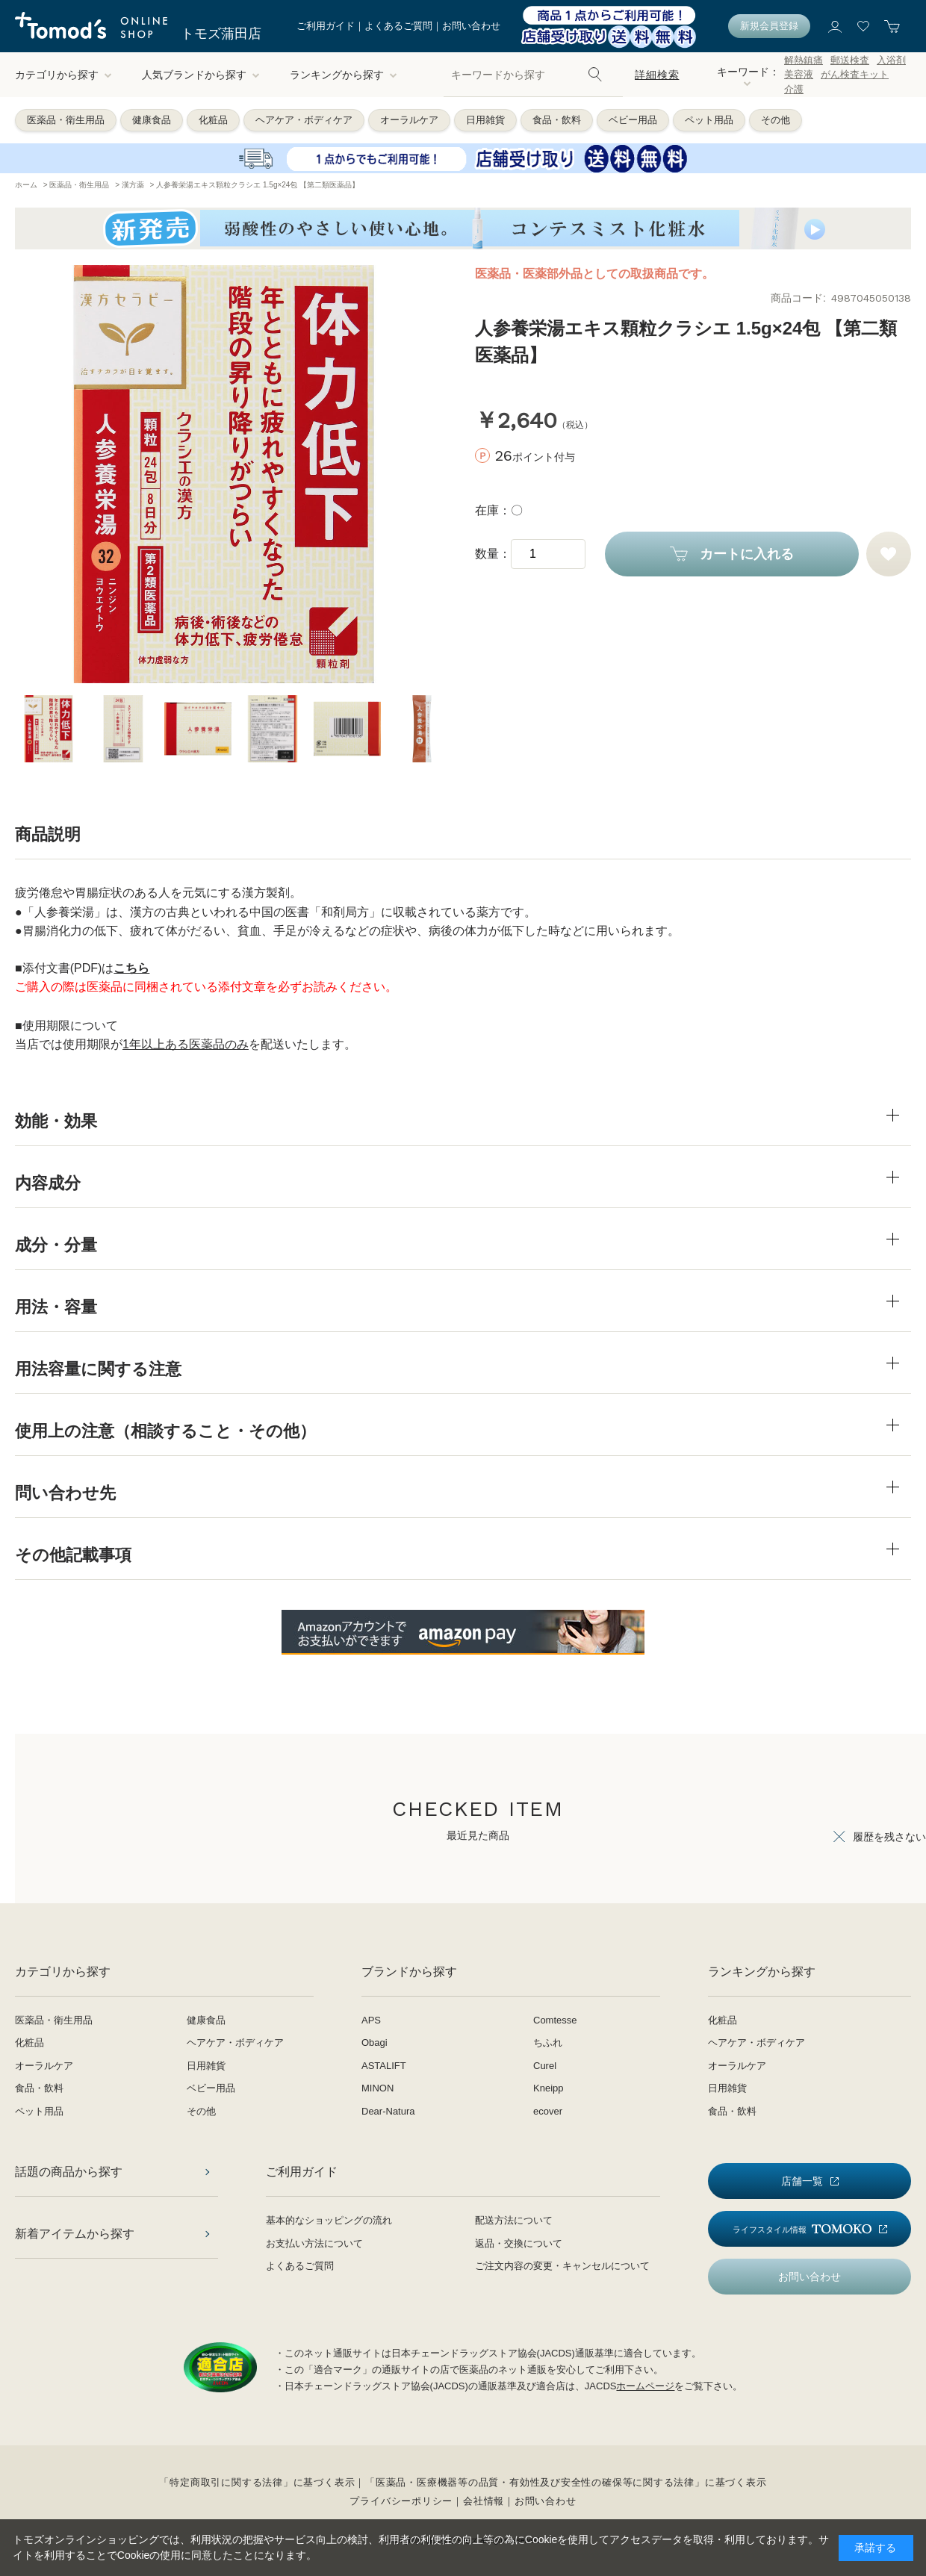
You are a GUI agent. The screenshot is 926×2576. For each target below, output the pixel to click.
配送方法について (514, 2220)
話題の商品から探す (68, 2171)
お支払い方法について (314, 2243)
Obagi (374, 2042)
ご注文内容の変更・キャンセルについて (562, 2265)
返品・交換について (518, 2243)
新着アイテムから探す (74, 2233)
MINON (377, 2088)
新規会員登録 (769, 25)
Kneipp (548, 2088)
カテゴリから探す (63, 75)
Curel (544, 2065)
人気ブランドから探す (201, 75)
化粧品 (213, 119)
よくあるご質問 (398, 25)
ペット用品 (709, 119)
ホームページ (645, 2386)
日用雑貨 (485, 119)
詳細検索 (657, 75)
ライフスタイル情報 (802, 2229)
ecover (547, 2111)
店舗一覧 (802, 2181)
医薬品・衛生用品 (66, 119)
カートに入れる (747, 554)
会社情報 (483, 2501)
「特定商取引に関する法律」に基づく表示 (257, 2482)
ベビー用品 (633, 119)
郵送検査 (849, 60)
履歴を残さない (889, 1837)
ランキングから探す (343, 75)
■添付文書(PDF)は (82, 968)
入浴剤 (891, 60)
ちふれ (547, 2042)
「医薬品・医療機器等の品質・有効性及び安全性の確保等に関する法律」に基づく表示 (565, 2482)
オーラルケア (409, 119)
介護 (794, 89)
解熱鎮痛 (803, 60)
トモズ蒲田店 (221, 33)
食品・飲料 (556, 119)
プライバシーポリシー (401, 2501)
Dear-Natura (388, 2111)
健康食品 (151, 119)
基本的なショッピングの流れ (329, 2220)
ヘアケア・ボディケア (303, 119)
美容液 (798, 74)
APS (371, 2020)
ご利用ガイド (325, 25)
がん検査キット (855, 74)
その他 (775, 119)
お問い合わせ (471, 25)
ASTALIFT (383, 2065)
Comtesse (555, 2020)
